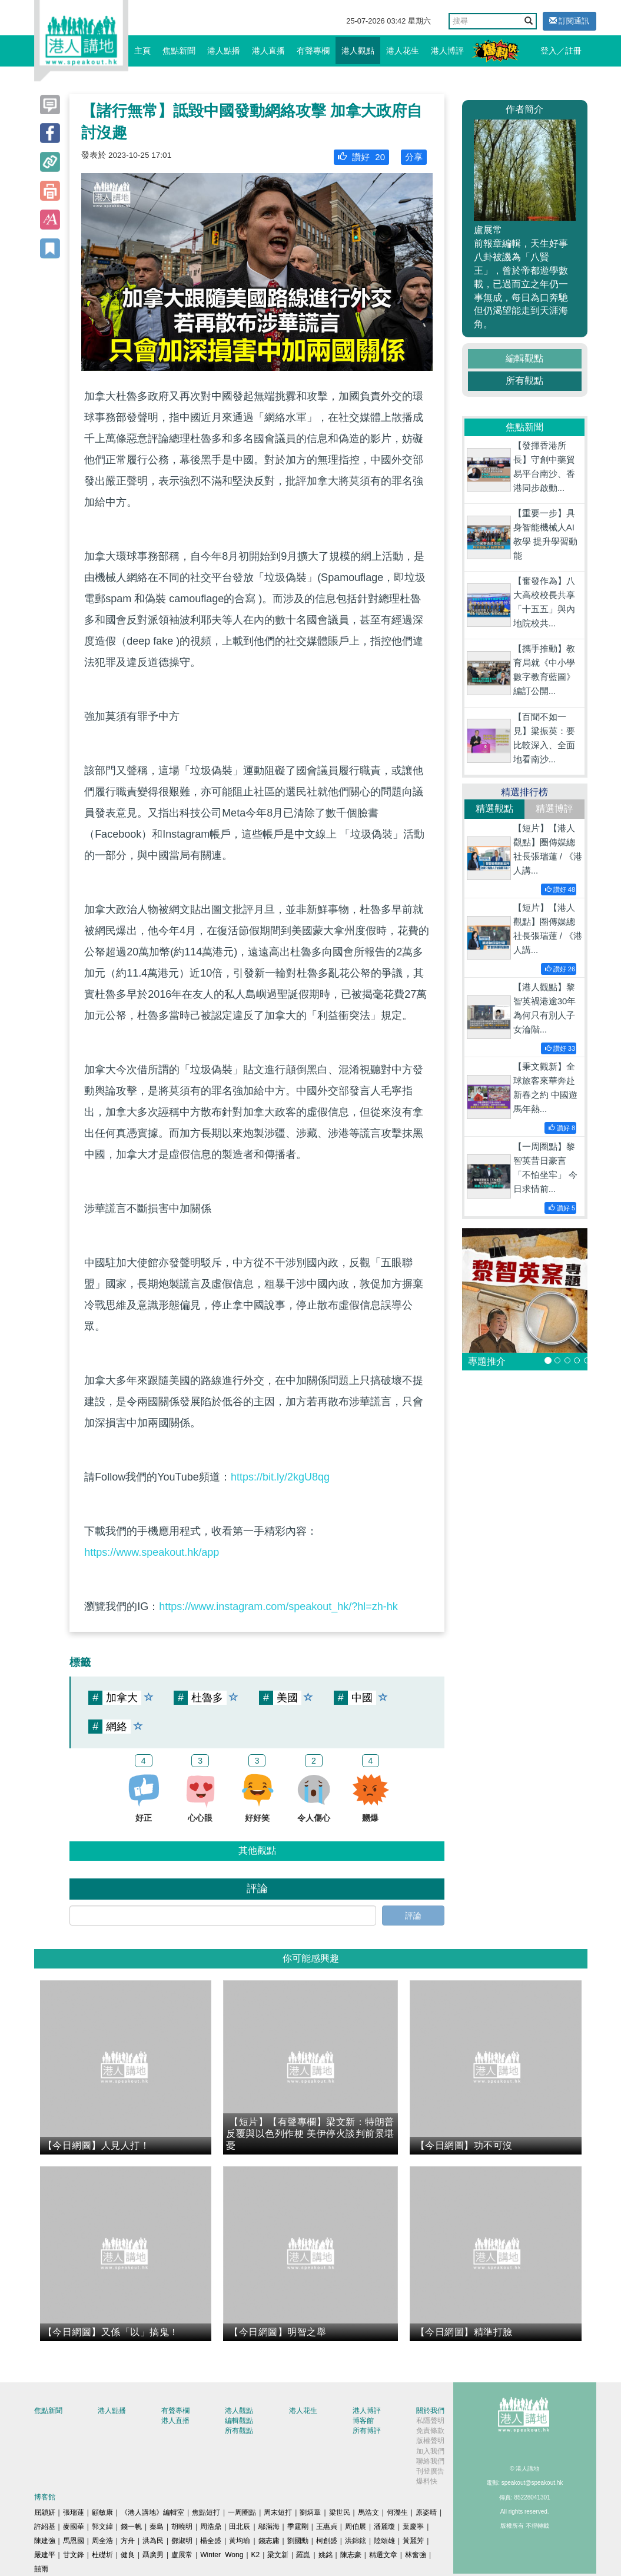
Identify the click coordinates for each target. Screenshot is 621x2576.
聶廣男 (153, 2555)
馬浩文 (368, 2512)
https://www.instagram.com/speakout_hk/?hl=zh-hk (278, 1606)
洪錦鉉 (355, 2541)
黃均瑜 (239, 2541)
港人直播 (268, 50)
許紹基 (44, 2526)
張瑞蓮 (73, 2512)
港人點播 (223, 50)
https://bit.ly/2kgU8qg (280, 1477)
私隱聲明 (430, 2420)
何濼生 (397, 2512)
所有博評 (367, 2430)
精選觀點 (494, 809)
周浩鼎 (210, 2526)
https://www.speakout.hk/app (151, 1552)
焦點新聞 (178, 50)
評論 (413, 1915)
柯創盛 (326, 2541)
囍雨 (41, 2569)
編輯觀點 (524, 358)
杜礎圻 (102, 2555)
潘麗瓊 (384, 2526)
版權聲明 (430, 2440)
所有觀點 (524, 381)
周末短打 (278, 2512)
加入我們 (430, 2451)
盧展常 (181, 2555)
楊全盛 (210, 2541)
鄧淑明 (181, 2541)
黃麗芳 (413, 2541)
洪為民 (153, 2541)
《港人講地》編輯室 (152, 2512)
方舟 (128, 2541)
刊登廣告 (430, 2471)
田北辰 (239, 2526)
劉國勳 (297, 2541)
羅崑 (303, 2555)
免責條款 (430, 2430)
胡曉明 (181, 2526)
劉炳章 (310, 2512)
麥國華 (73, 2526)
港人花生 (402, 50)
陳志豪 (350, 2555)
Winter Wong (221, 2555)
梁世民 (339, 2512)
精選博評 (554, 809)
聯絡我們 (430, 2461)
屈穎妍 (44, 2512)
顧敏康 (102, 2512)
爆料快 (426, 2481)
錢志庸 (269, 2541)
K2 (255, 2555)
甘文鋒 (73, 2555)
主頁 (142, 50)
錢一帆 (131, 2526)
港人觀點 (357, 50)
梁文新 (277, 2555)
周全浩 (102, 2541)
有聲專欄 (313, 50)
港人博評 (447, 50)
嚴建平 (44, 2555)
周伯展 (355, 2526)
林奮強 (415, 2555)
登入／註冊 (561, 50)
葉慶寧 (413, 2526)
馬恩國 (73, 2541)
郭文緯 (102, 2526)
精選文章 (383, 2555)
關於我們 (430, 2410)
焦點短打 (206, 2512)
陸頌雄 (384, 2541)
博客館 (363, 2420)
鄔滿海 (269, 2526)
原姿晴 (426, 2512)
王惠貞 (326, 2526)
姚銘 (325, 2555)
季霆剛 (297, 2526)
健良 (128, 2555)
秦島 (157, 2526)
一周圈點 (242, 2512)
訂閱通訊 (569, 20)
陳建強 (44, 2541)
